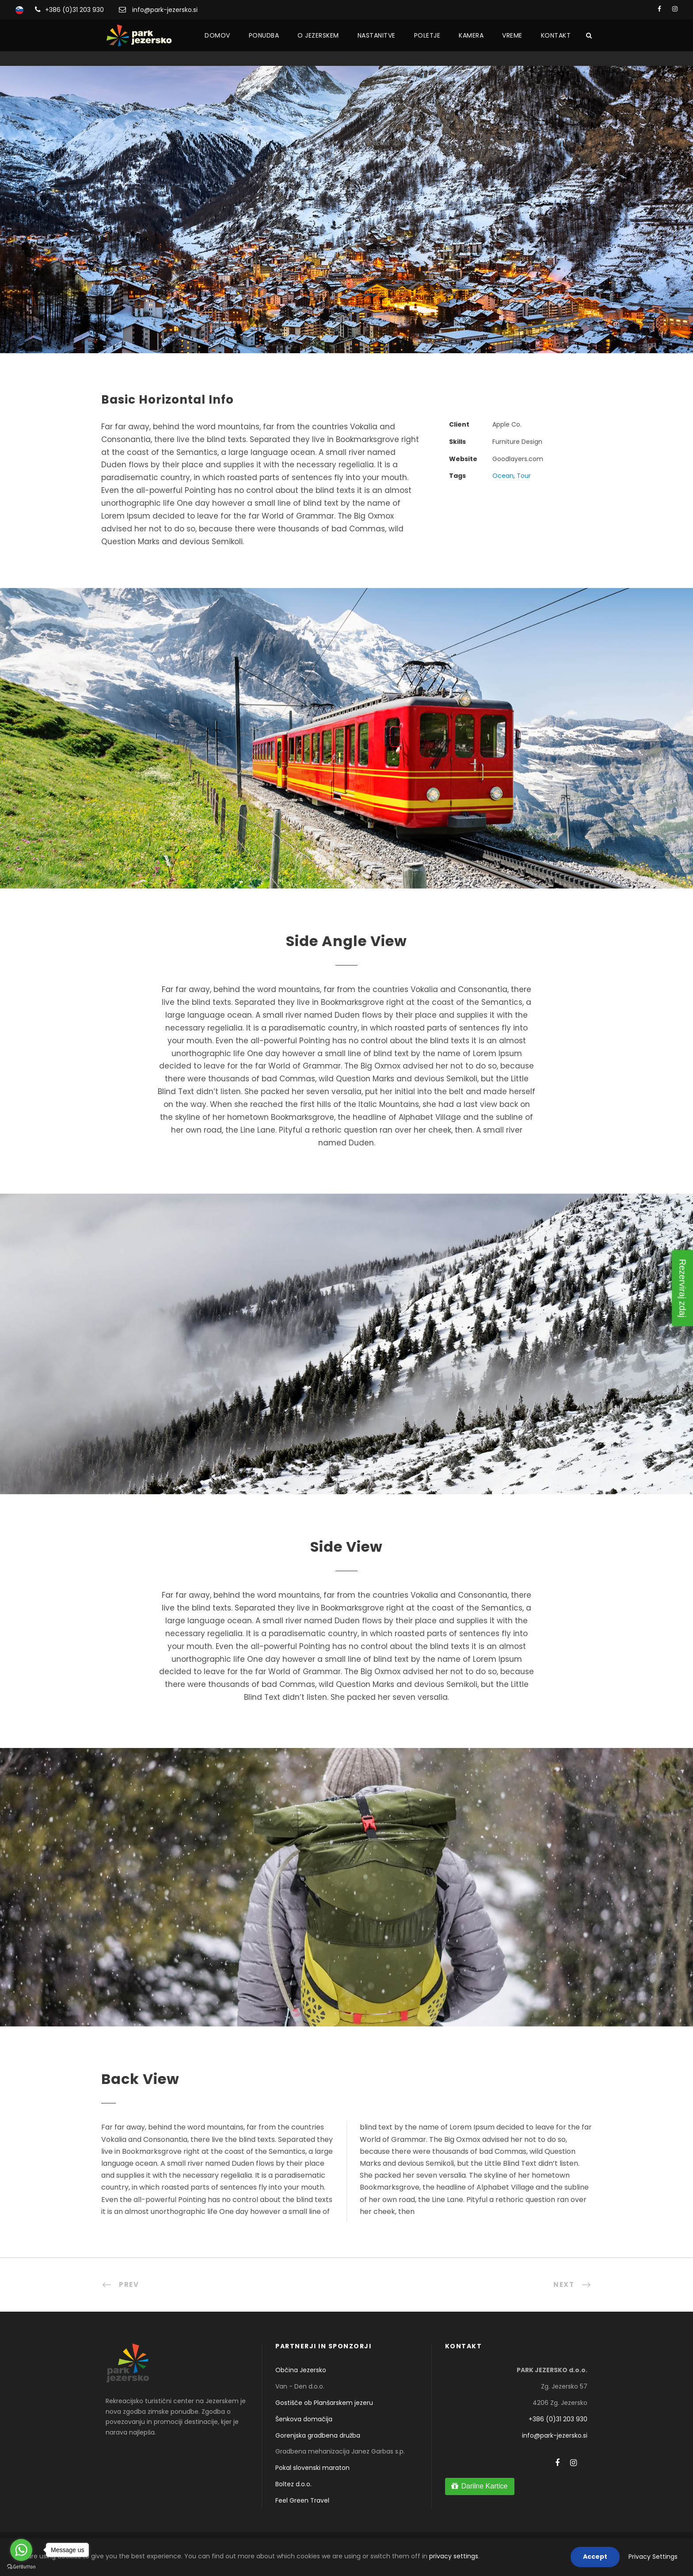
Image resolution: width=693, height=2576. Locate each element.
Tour (524, 475)
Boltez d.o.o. (293, 2484)
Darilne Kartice (484, 2486)
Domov (217, 35)
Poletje (427, 35)
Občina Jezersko (300, 2370)
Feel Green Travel (302, 2500)
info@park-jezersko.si (165, 9)
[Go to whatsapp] (21, 2550)
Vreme (512, 35)
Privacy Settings (653, 2556)
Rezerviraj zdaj (682, 1288)
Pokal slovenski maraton (312, 2467)
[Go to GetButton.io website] (21, 2567)
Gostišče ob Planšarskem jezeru (324, 2402)
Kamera (471, 35)
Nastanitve (377, 35)
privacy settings (453, 2556)
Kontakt (556, 35)
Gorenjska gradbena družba (317, 2435)
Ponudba (264, 35)
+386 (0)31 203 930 (74, 9)
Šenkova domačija (303, 2419)
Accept (595, 2556)
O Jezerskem (318, 35)
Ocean (503, 475)
